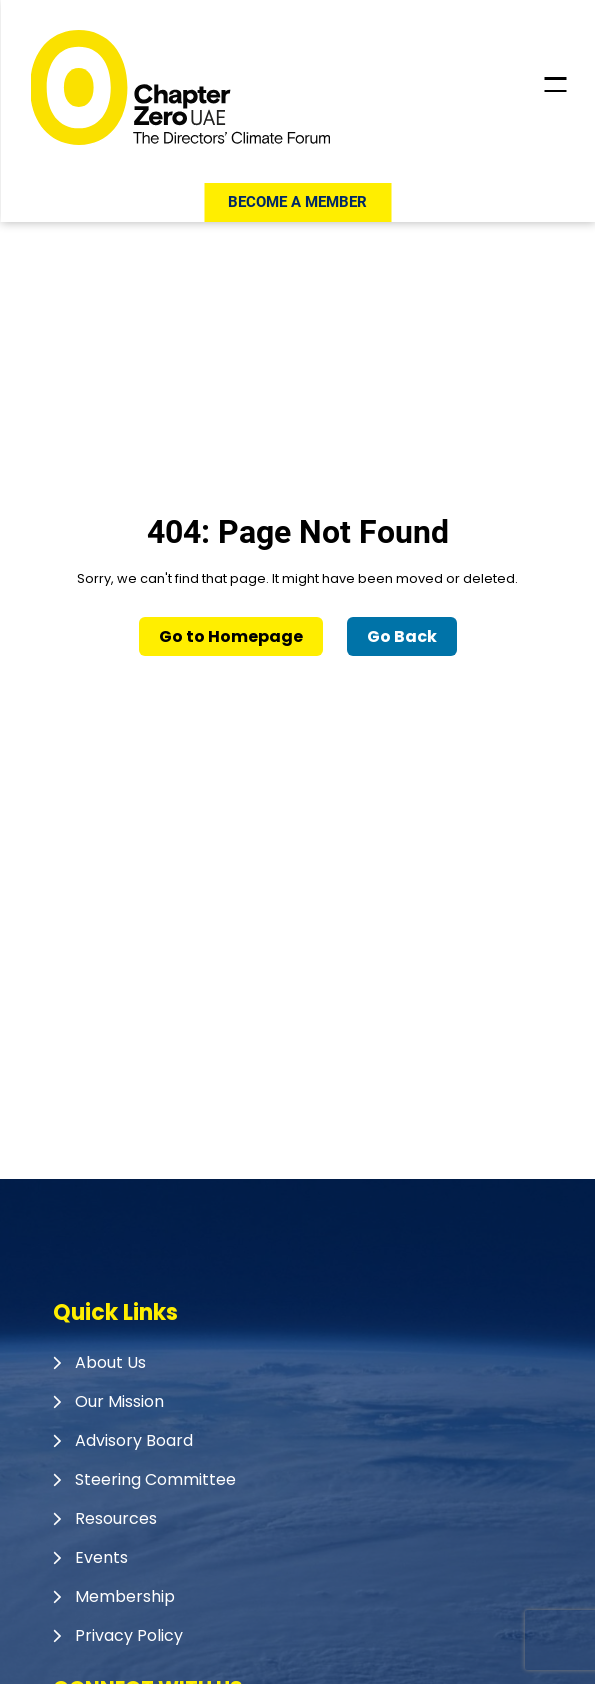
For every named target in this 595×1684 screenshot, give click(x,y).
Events (101, 1557)
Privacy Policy (129, 1635)
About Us (110, 1362)
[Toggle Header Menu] (555, 85)
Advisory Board (134, 1440)
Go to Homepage (231, 636)
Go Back (402, 636)
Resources (116, 1518)
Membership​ (125, 1596)
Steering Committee (155, 1479)
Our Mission (119, 1401)
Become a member (297, 202)
